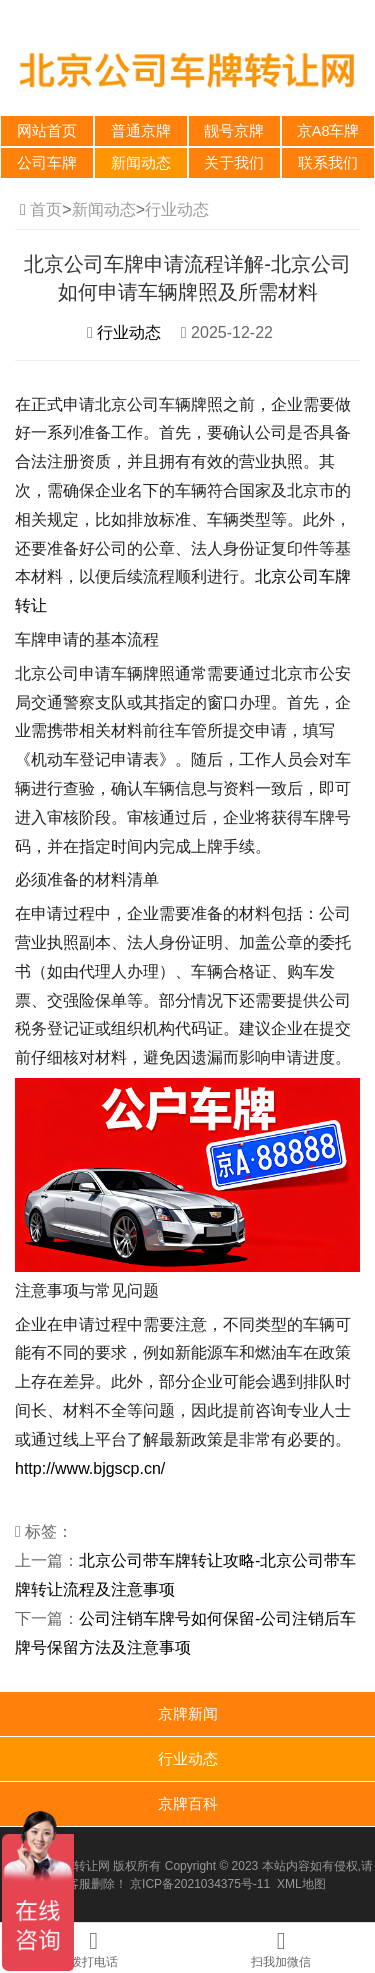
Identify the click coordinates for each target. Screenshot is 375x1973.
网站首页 (47, 131)
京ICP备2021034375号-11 (200, 1884)
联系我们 (328, 163)
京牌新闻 (188, 1713)
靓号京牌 (234, 131)
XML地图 (301, 1884)
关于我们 (234, 163)
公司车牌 (47, 163)
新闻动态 (141, 163)
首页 (46, 209)
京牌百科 (188, 1803)
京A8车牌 (328, 131)
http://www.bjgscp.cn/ (90, 1468)
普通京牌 (141, 131)
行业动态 (177, 209)
